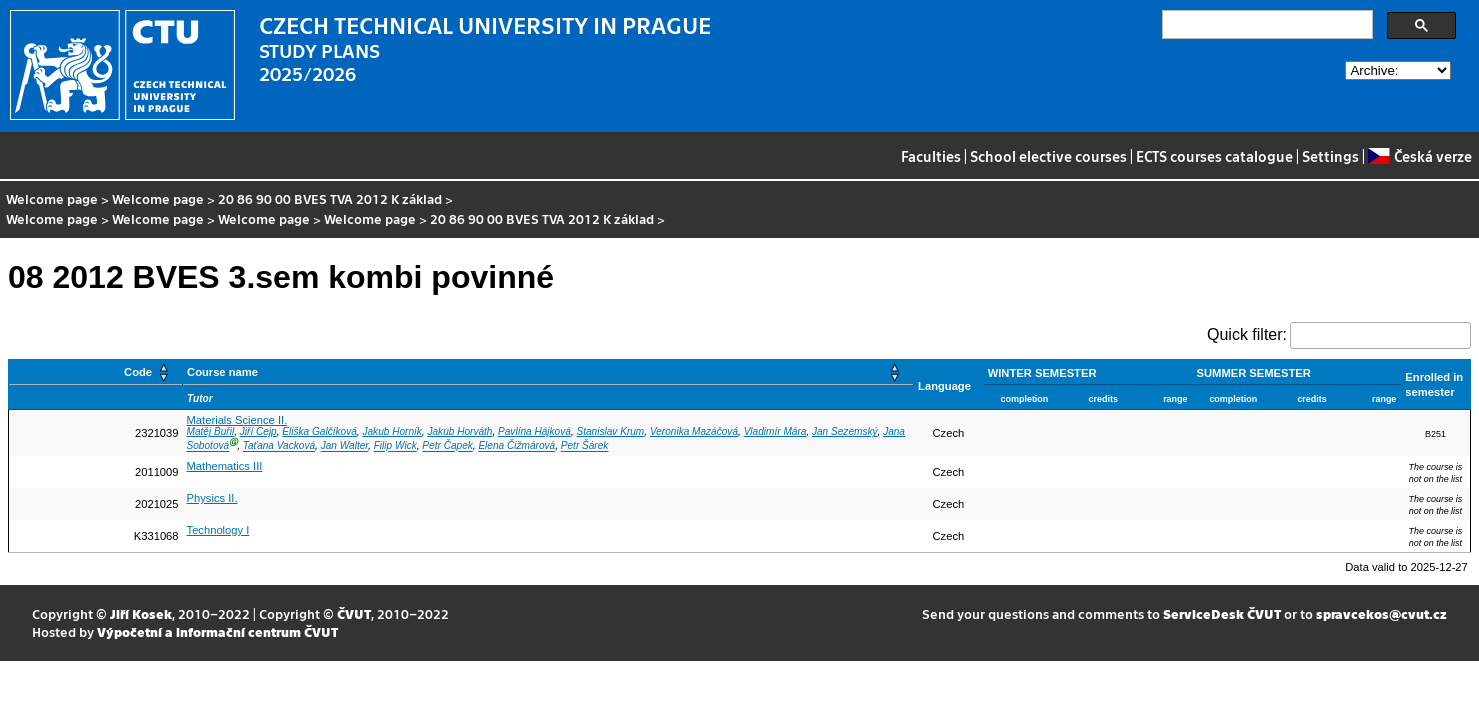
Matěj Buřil (211, 431)
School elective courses (1048, 156)
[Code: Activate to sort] (96, 372)
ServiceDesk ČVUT (1222, 613)
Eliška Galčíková (319, 431)
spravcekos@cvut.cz (1381, 613)
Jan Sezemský (845, 431)
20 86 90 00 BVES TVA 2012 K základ (330, 198)
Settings (1330, 156)
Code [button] (138, 372)
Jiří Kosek (141, 613)
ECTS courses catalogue (1214, 156)
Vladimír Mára (775, 431)
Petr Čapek (447, 446)
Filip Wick (395, 446)
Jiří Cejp (258, 431)
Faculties (931, 156)
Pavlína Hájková (534, 431)
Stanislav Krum (610, 431)
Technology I (218, 530)
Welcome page (52, 198)
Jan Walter (344, 446)
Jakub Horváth (459, 431)
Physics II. (212, 498)
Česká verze (1419, 156)
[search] (1265, 25)
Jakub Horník (391, 431)
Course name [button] (222, 372)
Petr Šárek (585, 446)
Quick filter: (1247, 334)
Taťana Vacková (279, 446)
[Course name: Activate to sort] (548, 372)
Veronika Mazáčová (694, 431)
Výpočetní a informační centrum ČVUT (217, 631)
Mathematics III (225, 466)
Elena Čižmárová (516, 446)
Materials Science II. (237, 420)
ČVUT (354, 613)
